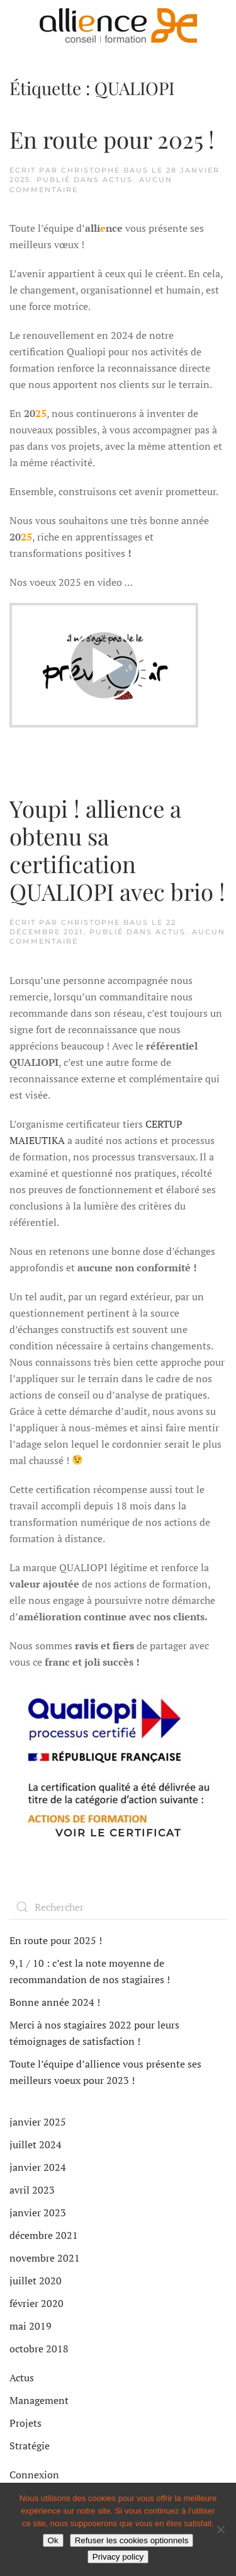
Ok (53, 2540)
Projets (25, 2423)
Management (39, 2400)
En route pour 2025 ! (112, 138)
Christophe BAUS (105, 170)
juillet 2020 (35, 2280)
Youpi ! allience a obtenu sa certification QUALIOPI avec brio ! (117, 850)
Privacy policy (118, 2557)
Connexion (34, 2475)
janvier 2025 (37, 2122)
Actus (118, 179)
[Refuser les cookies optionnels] (220, 2529)
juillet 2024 (35, 2144)
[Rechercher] (118, 1907)
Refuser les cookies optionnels (132, 2540)
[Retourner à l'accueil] (118, 25)
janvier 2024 (37, 2167)
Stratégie (29, 2446)
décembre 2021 (43, 2235)
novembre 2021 (44, 2258)
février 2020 (36, 2303)
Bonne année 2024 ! (54, 2002)
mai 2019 (30, 2326)
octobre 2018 (39, 2349)
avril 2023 (32, 2190)
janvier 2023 (37, 2212)
